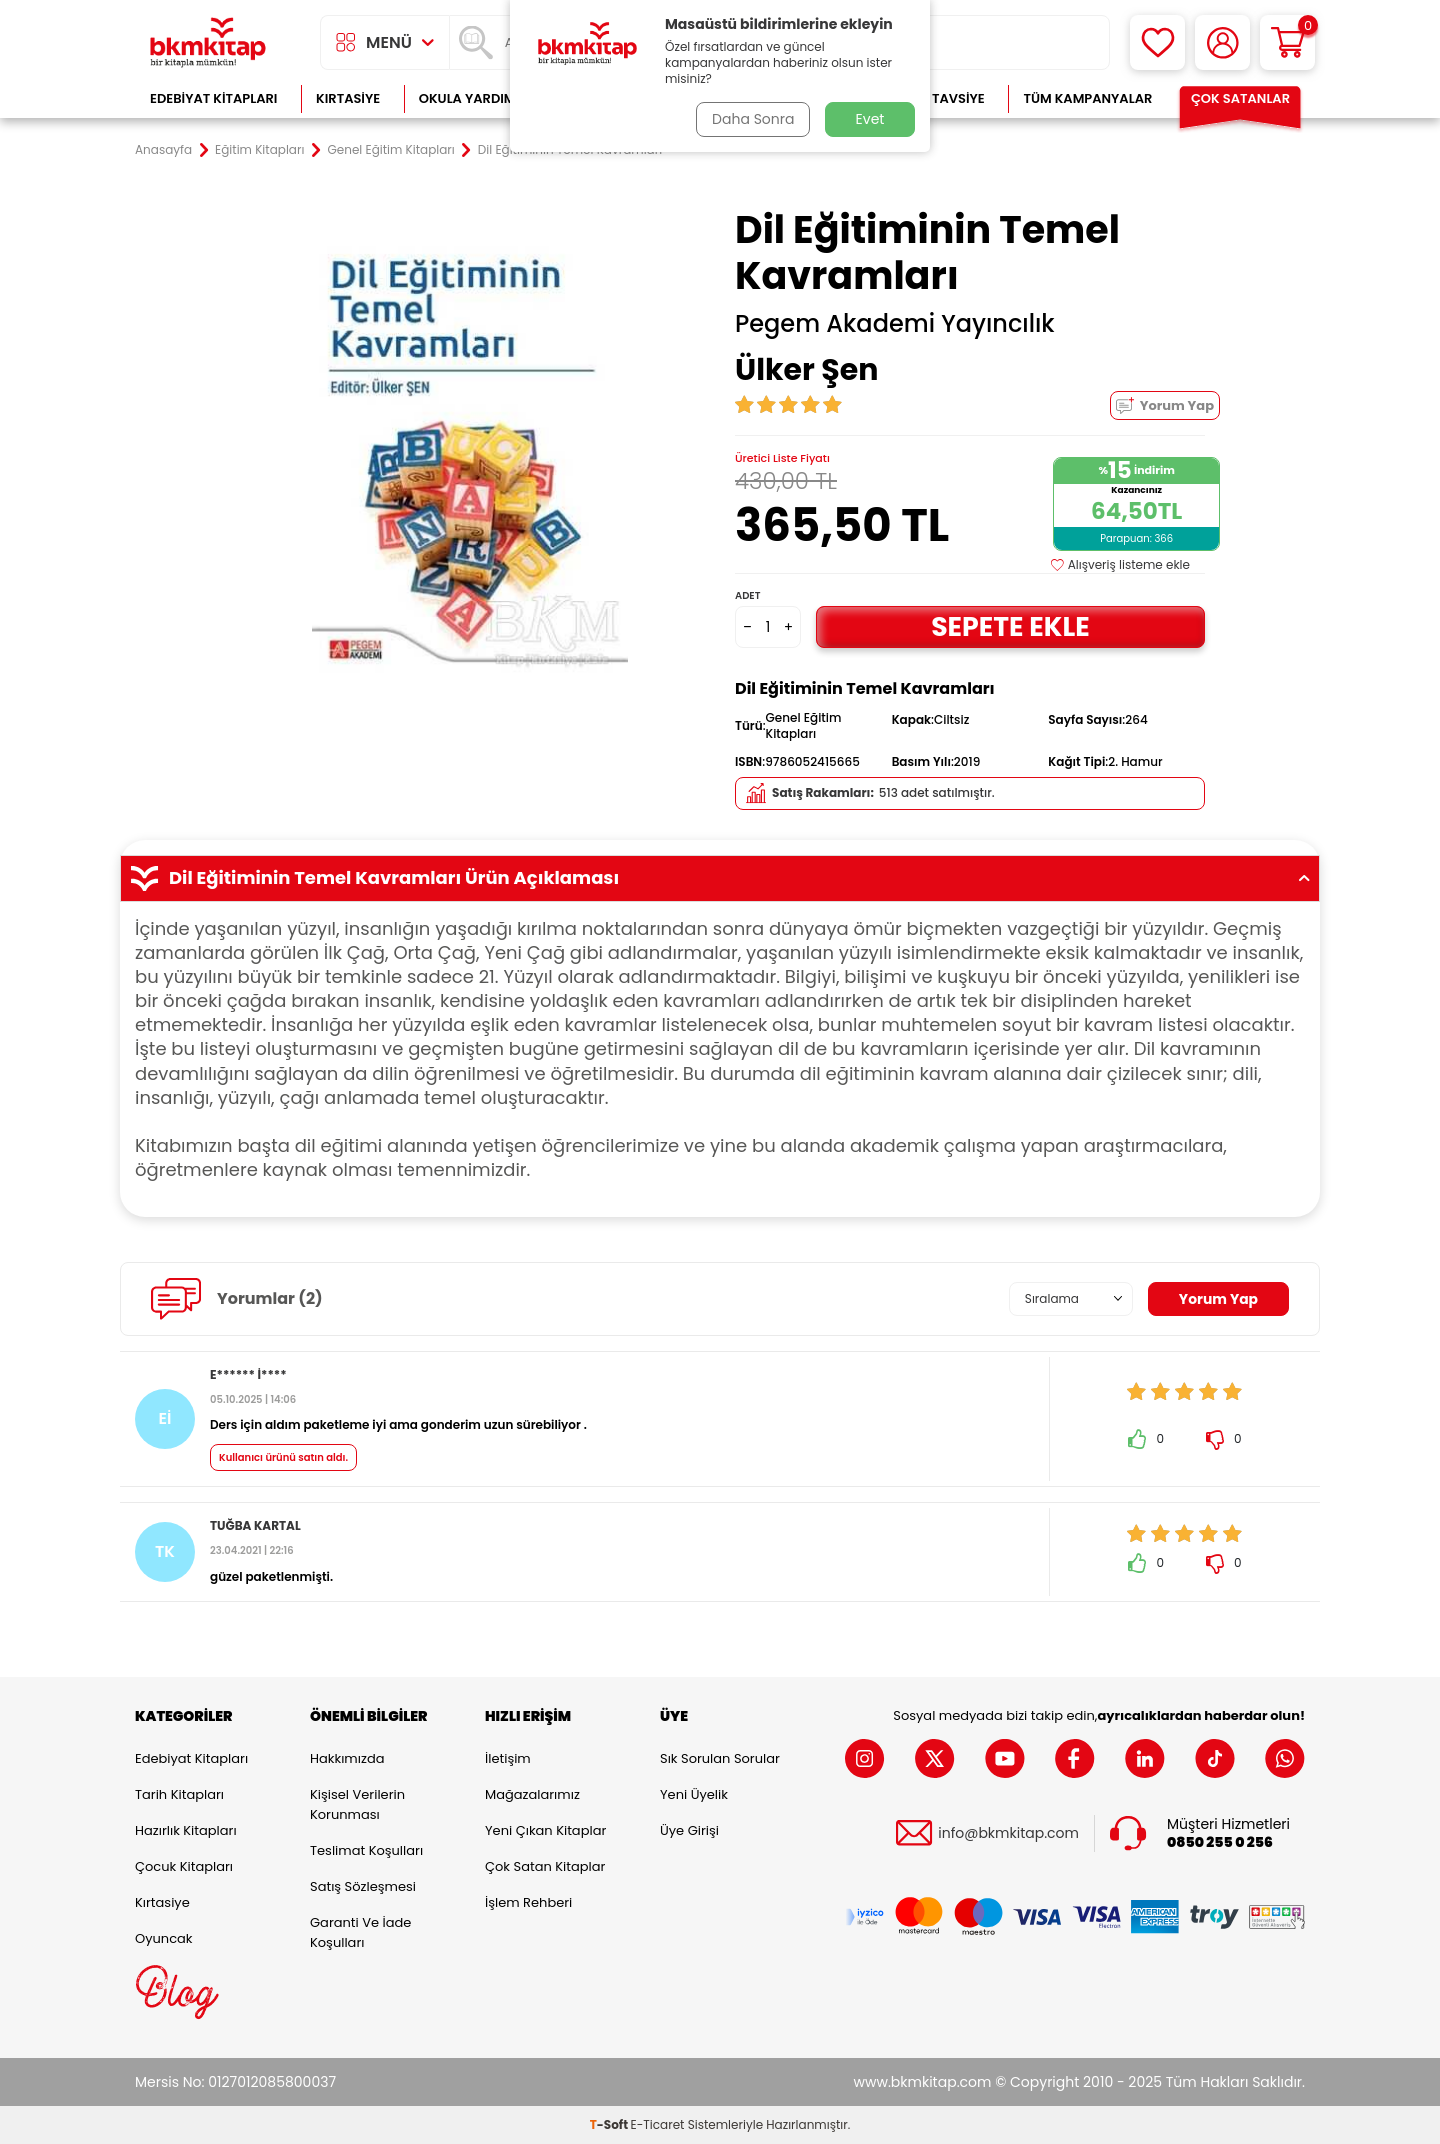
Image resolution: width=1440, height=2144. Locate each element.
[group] (470, 442)
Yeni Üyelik (694, 1794)
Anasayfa (163, 150)
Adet (747, 595)
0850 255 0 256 (1220, 1842)
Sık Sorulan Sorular (720, 1758)
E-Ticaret (658, 2124)
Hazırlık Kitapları (186, 1830)
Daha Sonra (753, 119)
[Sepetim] (1287, 42)
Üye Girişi (689, 1830)
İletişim (508, 1758)
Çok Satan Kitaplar (545, 1866)
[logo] (208, 42)
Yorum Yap (1165, 405)
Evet (870, 119)
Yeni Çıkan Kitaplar (545, 1830)
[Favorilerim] (1157, 42)
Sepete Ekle (1010, 626)
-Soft (610, 2124)
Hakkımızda (347, 1758)
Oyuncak (164, 1938)
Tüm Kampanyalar (1087, 98)
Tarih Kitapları (179, 1794)
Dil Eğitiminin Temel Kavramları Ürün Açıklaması (720, 878)
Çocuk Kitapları (184, 1866)
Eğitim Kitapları (259, 150)
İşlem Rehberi (528, 1902)
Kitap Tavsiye (938, 98)
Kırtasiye (348, 98)
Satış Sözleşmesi (363, 1886)
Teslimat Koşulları (366, 1850)
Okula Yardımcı (474, 98)
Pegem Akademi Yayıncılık (895, 324)
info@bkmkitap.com (1008, 1833)
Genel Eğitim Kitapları (390, 150)
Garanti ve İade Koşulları (360, 1932)
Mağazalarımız (532, 1794)
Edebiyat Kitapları (213, 98)
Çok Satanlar (1240, 98)
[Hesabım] (1222, 42)
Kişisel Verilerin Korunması (357, 1804)
